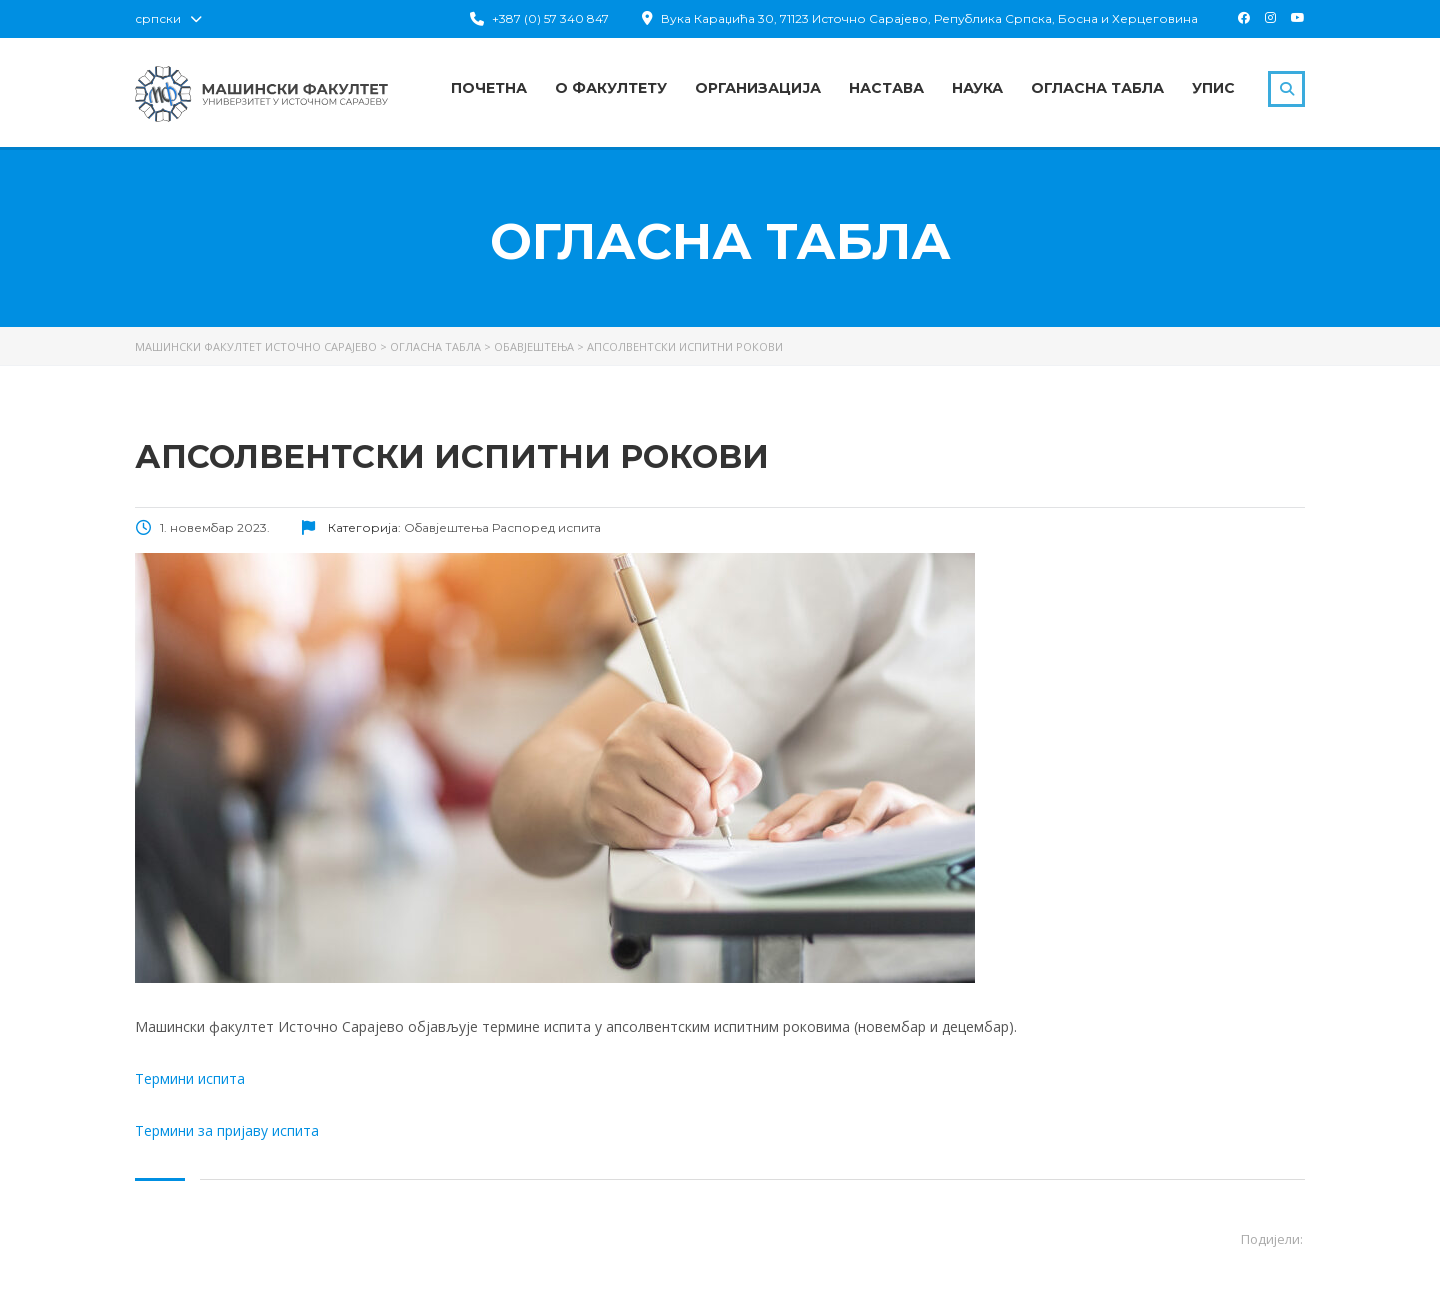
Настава (886, 88)
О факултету (611, 88)
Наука (977, 88)
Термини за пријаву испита (227, 1130)
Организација (758, 88)
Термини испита (190, 1078)
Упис (1213, 88)
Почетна (489, 88)
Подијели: (1272, 1239)
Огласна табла (1097, 88)
